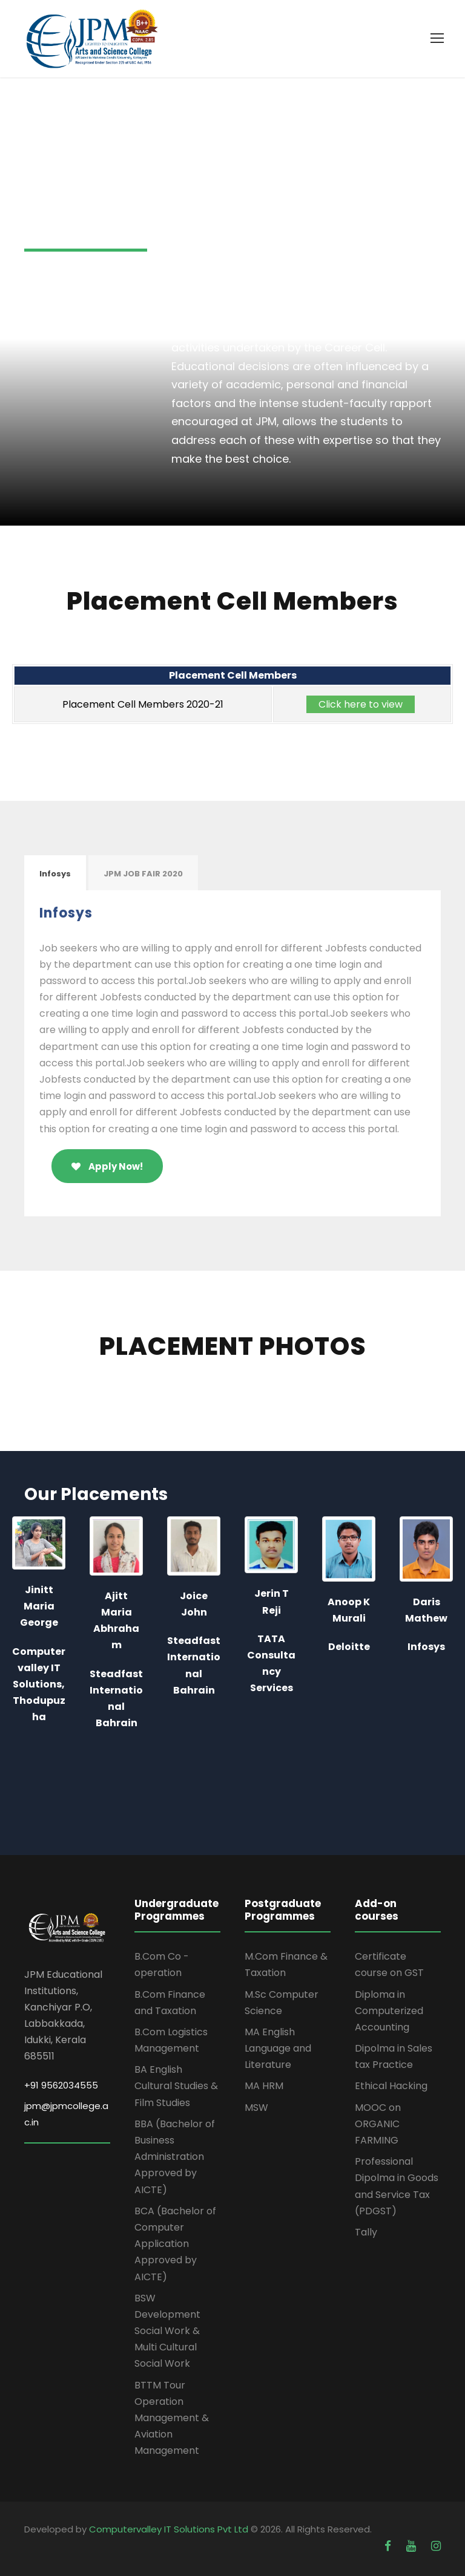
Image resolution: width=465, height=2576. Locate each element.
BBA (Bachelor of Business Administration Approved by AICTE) (174, 2157)
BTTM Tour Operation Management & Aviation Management (171, 2418)
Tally (366, 2232)
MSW (256, 2108)
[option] (54, 1627)
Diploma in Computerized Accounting (389, 2010)
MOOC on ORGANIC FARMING (378, 2124)
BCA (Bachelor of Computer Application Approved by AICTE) (175, 2244)
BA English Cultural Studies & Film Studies (176, 2085)
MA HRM (264, 2086)
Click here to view (360, 704)
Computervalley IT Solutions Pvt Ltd (170, 2529)
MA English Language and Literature (278, 2048)
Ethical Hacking (391, 2086)
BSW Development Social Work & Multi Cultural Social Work (167, 2331)
